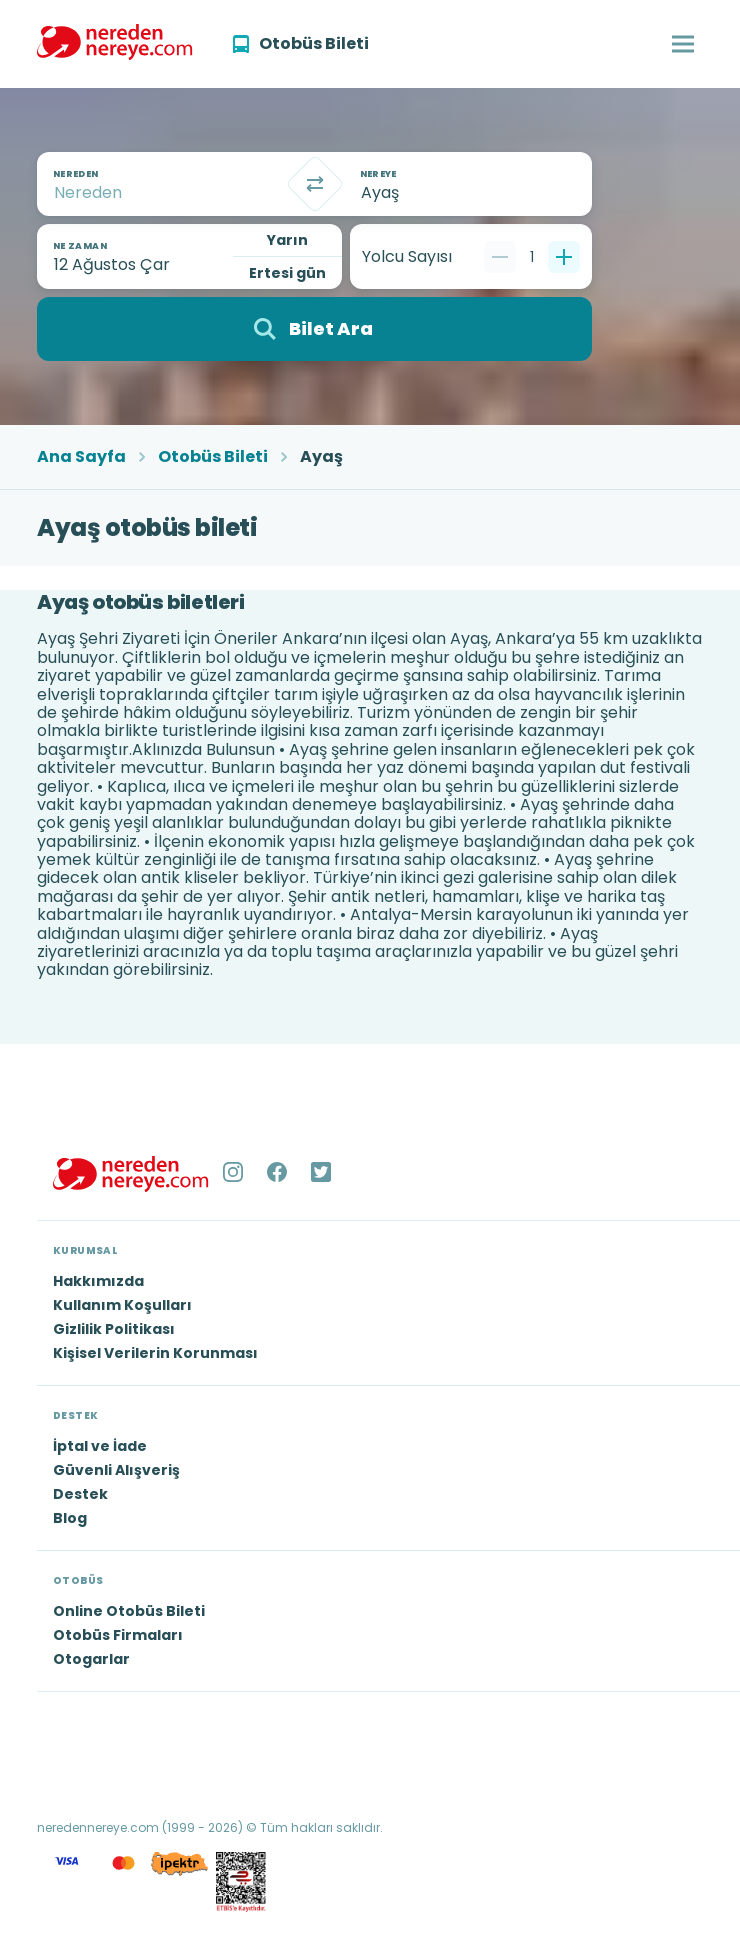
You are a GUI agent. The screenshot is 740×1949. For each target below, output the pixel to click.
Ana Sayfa (81, 457)
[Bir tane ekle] (564, 257)
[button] (683, 44)
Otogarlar (91, 1659)
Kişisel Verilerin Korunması (155, 1353)
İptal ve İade (100, 1446)
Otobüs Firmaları (118, 1635)
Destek (80, 1494)
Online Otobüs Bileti (129, 1611)
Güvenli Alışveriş (116, 1470)
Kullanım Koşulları (122, 1305)
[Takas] (315, 184)
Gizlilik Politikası (114, 1329)
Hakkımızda (98, 1281)
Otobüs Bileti (213, 457)
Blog (70, 1518)
